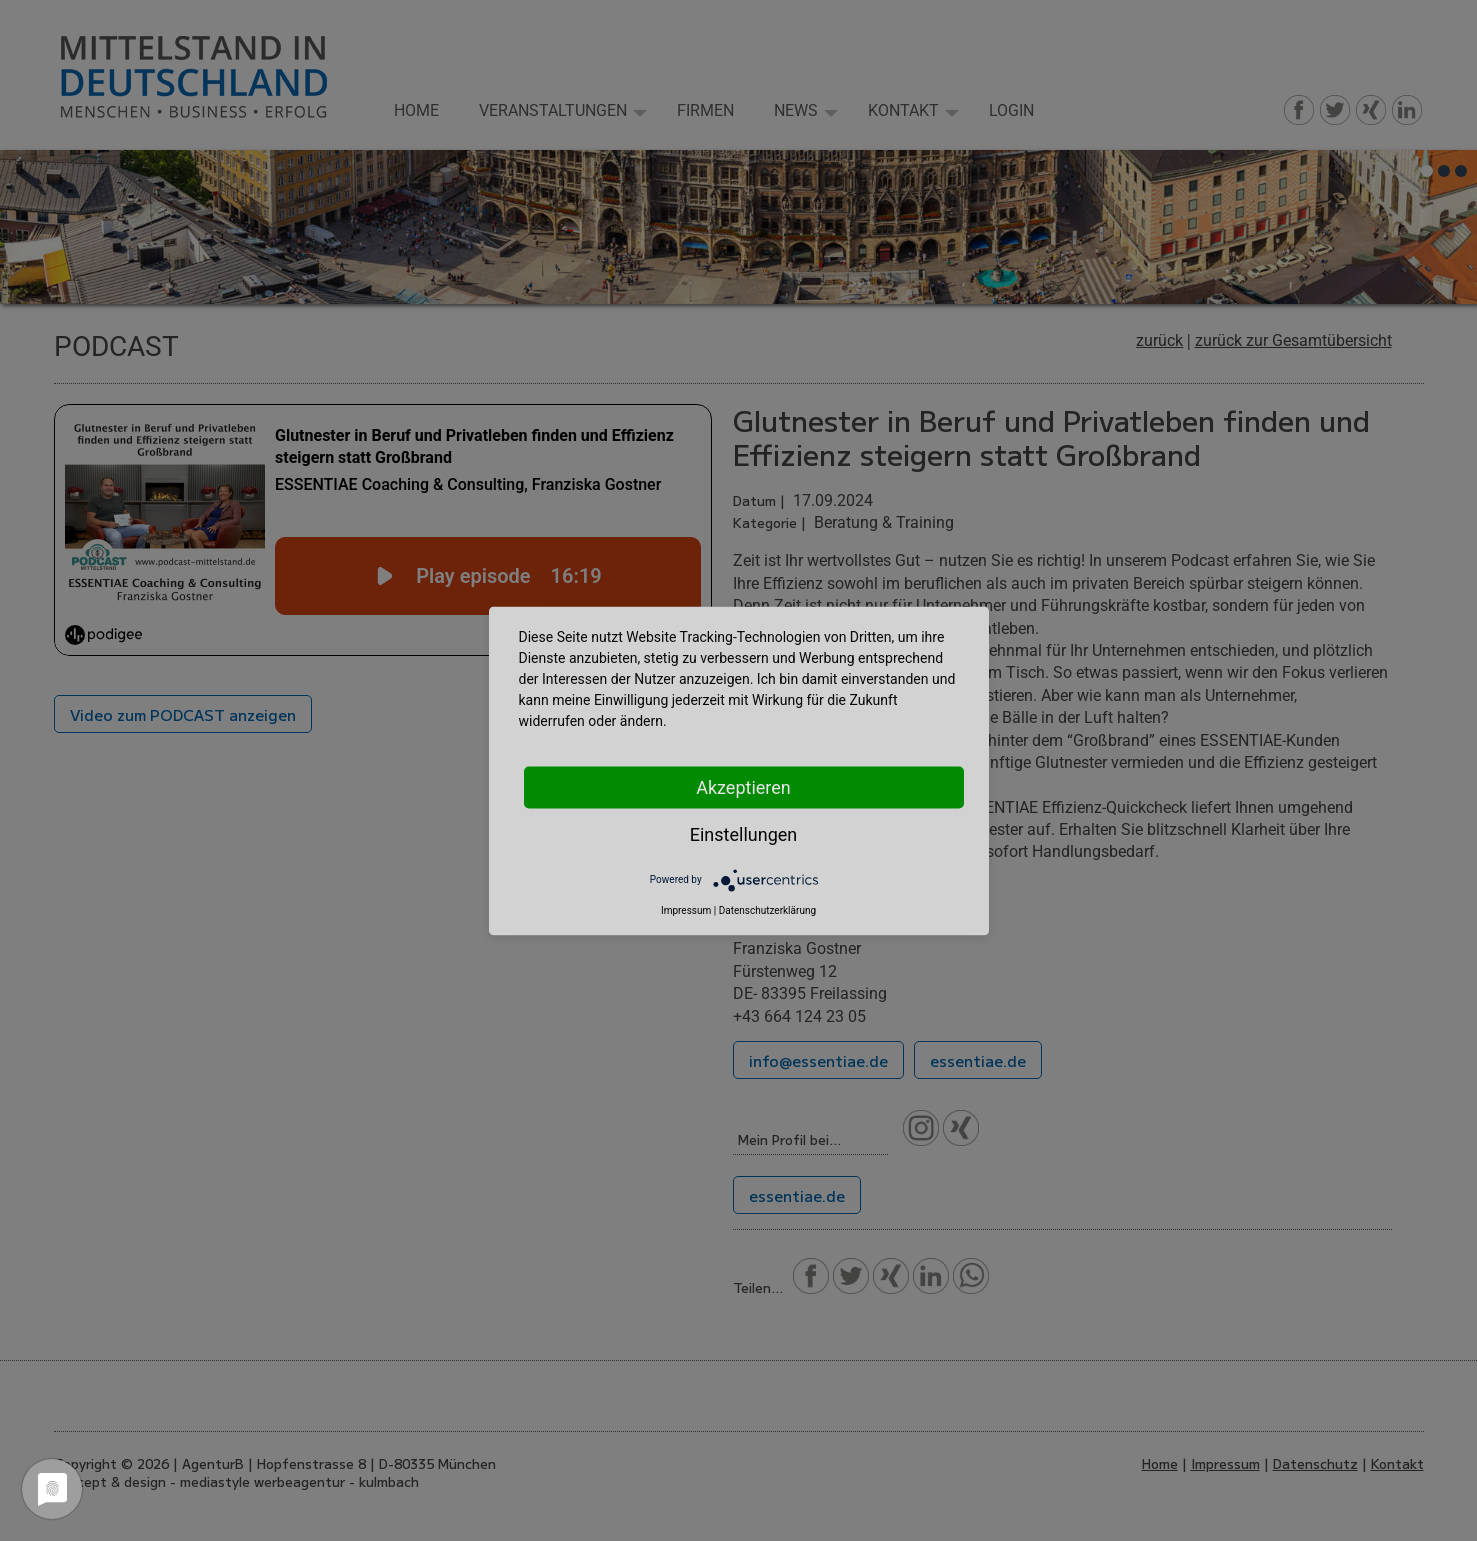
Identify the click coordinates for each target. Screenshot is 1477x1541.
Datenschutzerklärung (767, 909)
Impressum (686, 909)
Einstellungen (743, 833)
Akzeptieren (743, 786)
